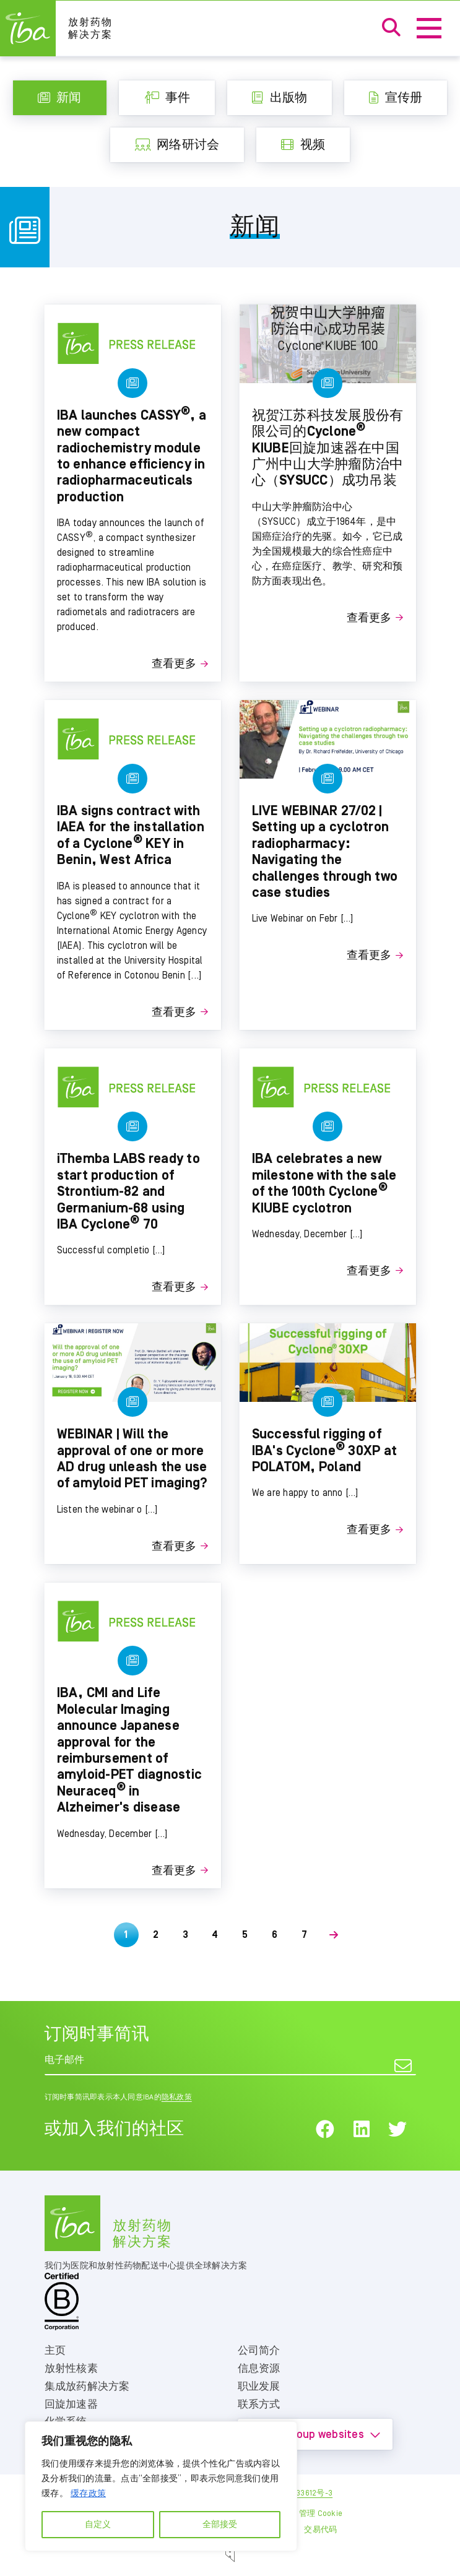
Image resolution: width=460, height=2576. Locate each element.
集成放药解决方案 (87, 2386)
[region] (161, 2486)
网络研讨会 (177, 145)
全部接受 (219, 2525)
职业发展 (259, 2386)
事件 (167, 98)
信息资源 (259, 2368)
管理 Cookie (320, 2513)
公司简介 (259, 2351)
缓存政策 (88, 2494)
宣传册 (395, 98)
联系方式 (259, 2404)
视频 (303, 145)
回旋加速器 (71, 2404)
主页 (55, 2351)
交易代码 (320, 2530)
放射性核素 (71, 2368)
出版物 (279, 98)
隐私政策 (177, 2097)
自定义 (98, 2525)
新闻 (60, 98)
